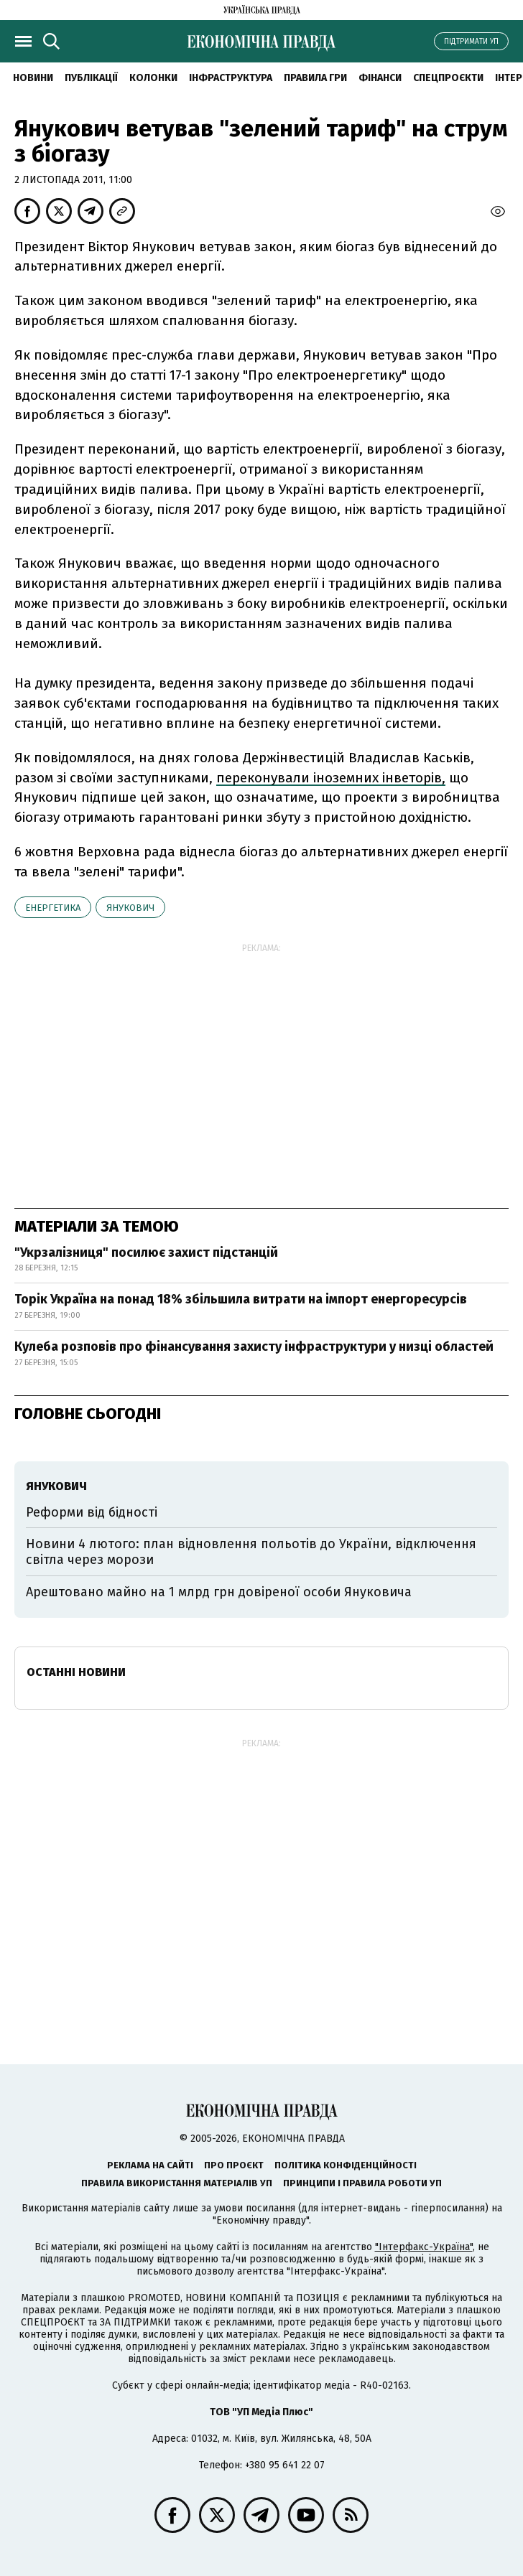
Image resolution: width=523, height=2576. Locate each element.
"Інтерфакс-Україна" (424, 2247)
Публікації (91, 78)
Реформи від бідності (91, 1512)
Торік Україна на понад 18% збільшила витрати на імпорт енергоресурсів (240, 1299)
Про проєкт (234, 2165)
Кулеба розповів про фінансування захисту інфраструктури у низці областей (254, 1346)
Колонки (153, 78)
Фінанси (380, 78)
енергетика (52, 907)
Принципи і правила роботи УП (362, 2183)
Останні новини (76, 1672)
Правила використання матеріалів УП (176, 2183)
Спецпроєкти (448, 78)
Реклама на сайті (150, 2165)
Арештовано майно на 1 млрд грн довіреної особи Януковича (219, 1592)
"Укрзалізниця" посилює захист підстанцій (146, 1252)
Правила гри (315, 78)
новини (33, 78)
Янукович (130, 907)
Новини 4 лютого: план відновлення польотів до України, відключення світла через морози (251, 1552)
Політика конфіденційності (345, 2165)
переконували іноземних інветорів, (330, 777)
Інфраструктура (230, 78)
